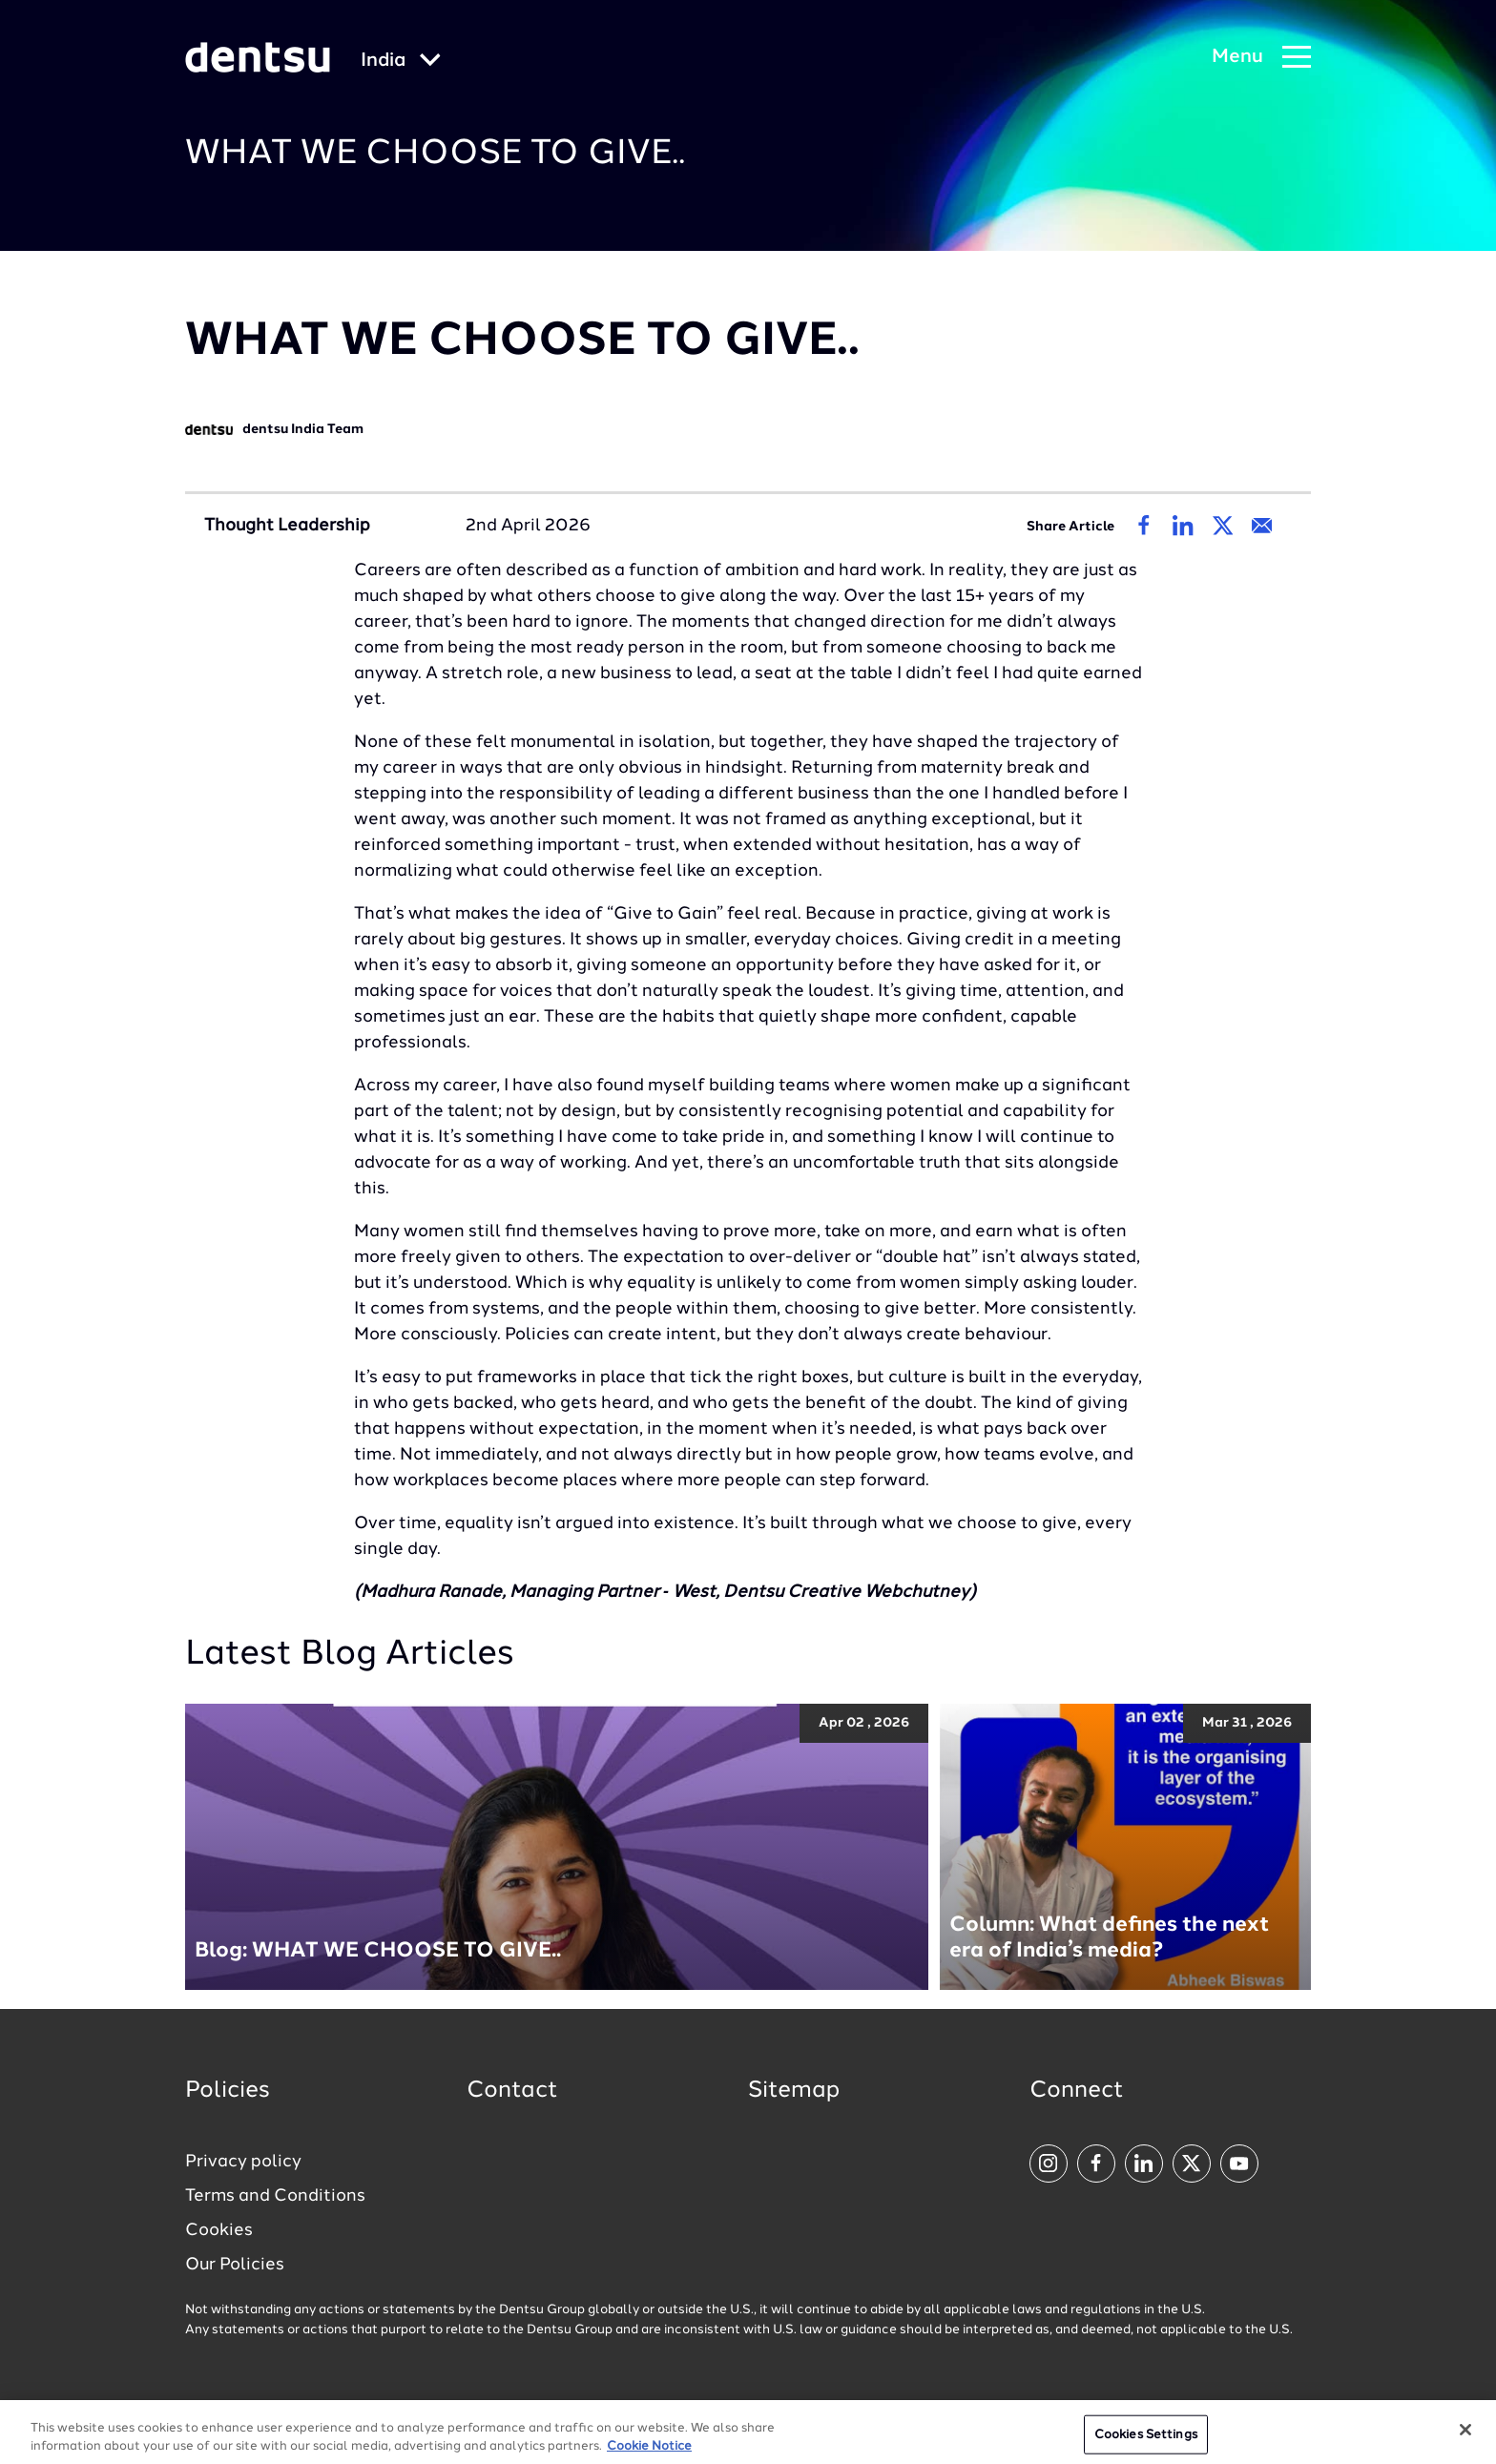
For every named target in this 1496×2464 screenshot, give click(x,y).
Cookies (219, 2230)
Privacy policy (243, 2161)
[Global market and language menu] (401, 61)
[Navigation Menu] (1261, 58)
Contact (512, 2091)
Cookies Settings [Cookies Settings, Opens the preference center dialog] (1145, 2440)
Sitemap (794, 2091)
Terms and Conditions (275, 2196)
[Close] (1465, 2436)
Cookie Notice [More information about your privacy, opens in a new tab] (649, 2454)
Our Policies (234, 2264)
